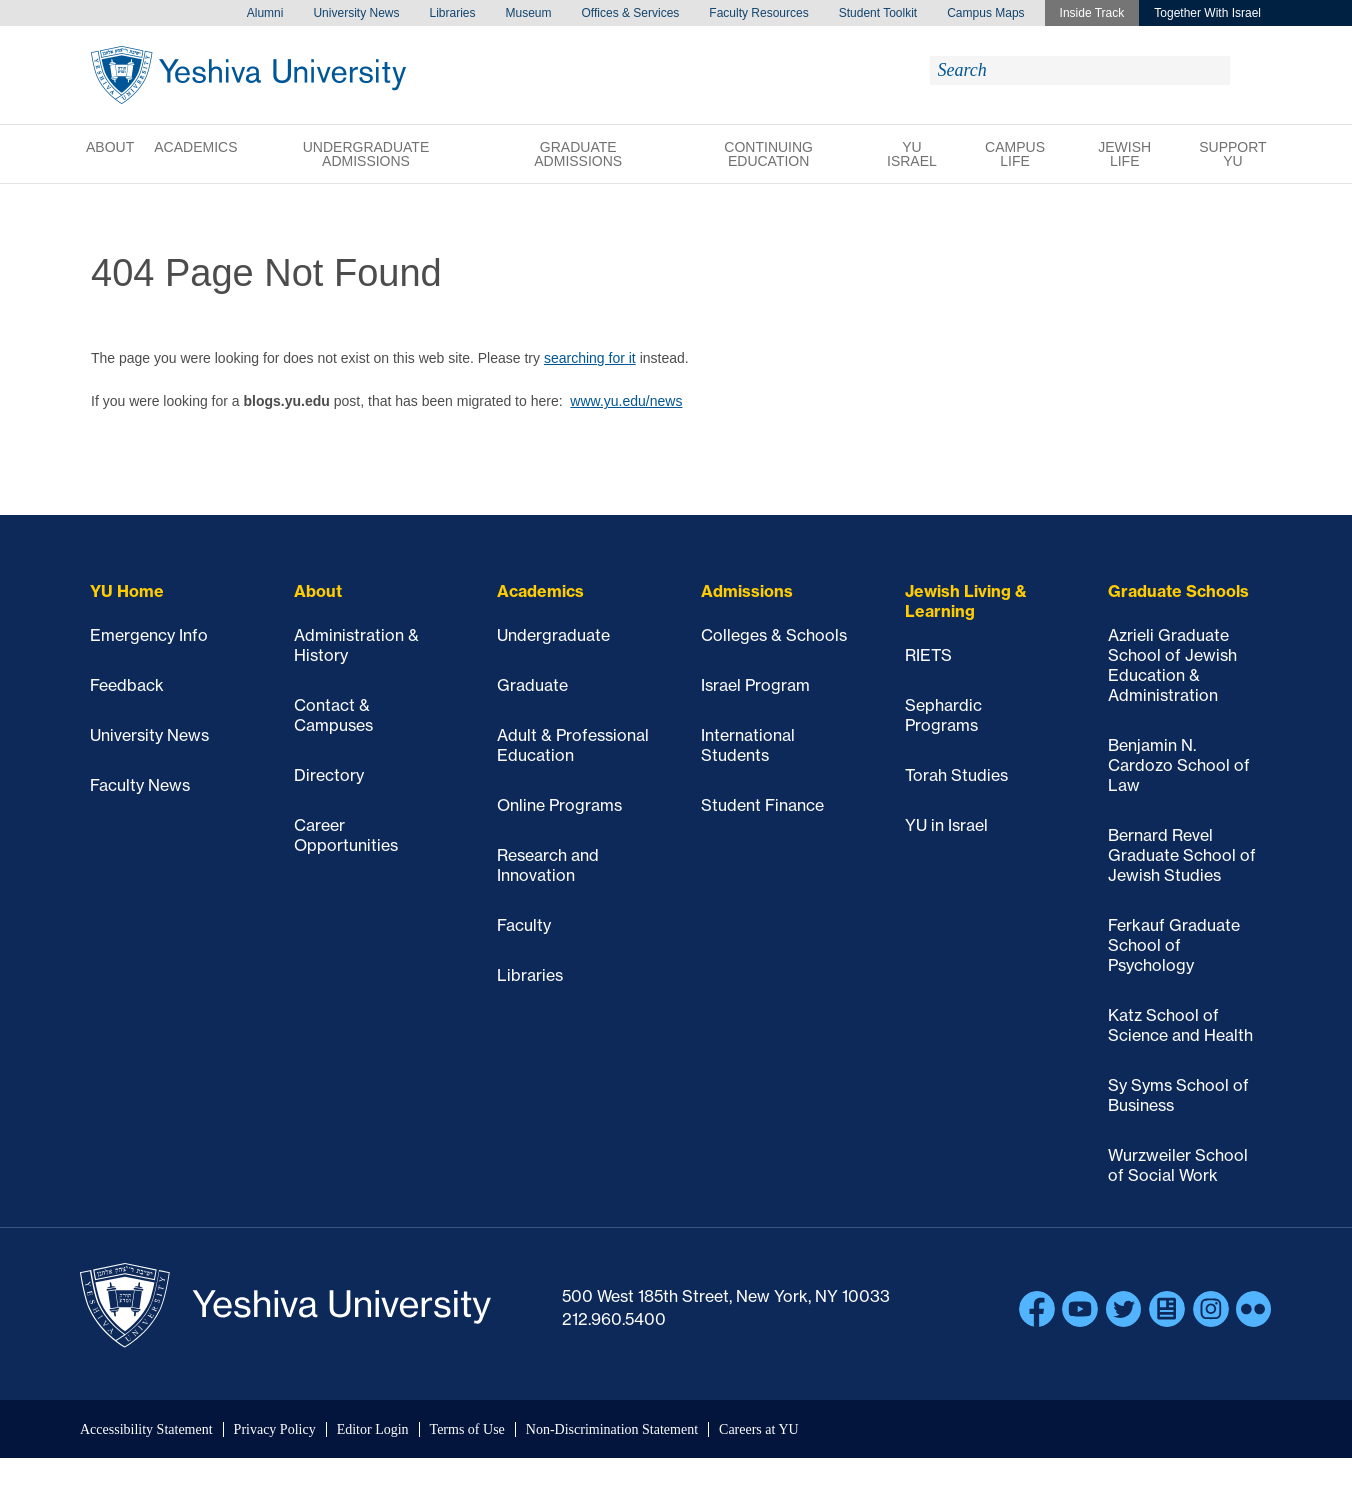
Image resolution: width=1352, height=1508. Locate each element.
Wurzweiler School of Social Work (1178, 1165)
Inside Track (1092, 13)
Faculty (524, 925)
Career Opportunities (346, 835)
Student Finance (762, 805)
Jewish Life (1124, 154)
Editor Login (373, 1429)
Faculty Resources (758, 13)
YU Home (127, 591)
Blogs (1167, 1309)
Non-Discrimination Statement (612, 1429)
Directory (329, 775)
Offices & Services (631, 13)
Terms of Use (467, 1429)
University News (356, 13)
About (110, 147)
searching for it (590, 358)
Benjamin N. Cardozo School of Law (1179, 765)
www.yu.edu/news (626, 401)
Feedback (127, 685)
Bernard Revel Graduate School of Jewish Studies (1182, 855)
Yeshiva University (248, 75)
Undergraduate (553, 635)
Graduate (532, 685)
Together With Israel (1207, 13)
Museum (529, 13)
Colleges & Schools (774, 635)
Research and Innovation (548, 865)
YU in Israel (946, 825)
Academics (195, 147)
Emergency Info (149, 635)
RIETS (928, 655)
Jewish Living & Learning (966, 601)
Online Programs (559, 805)
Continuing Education (768, 154)
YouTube (1080, 1309)
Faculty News (140, 785)
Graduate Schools (1178, 591)
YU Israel (912, 154)
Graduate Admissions (578, 154)
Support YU (1232, 154)
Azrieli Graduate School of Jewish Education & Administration (1172, 665)
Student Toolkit (878, 13)
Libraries (452, 13)
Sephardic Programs (943, 715)
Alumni (265, 13)
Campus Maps (985, 13)
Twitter (1124, 1309)
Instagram (1211, 1309)
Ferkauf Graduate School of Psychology (1174, 945)
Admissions (747, 591)
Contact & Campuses (333, 715)
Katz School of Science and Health (1180, 1025)
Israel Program (755, 685)
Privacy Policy (275, 1429)
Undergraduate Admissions (366, 154)
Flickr (1254, 1309)
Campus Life (1015, 154)
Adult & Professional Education (573, 745)
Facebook (1037, 1309)
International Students (748, 745)
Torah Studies (956, 775)
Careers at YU (759, 1429)
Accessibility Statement (146, 1429)
